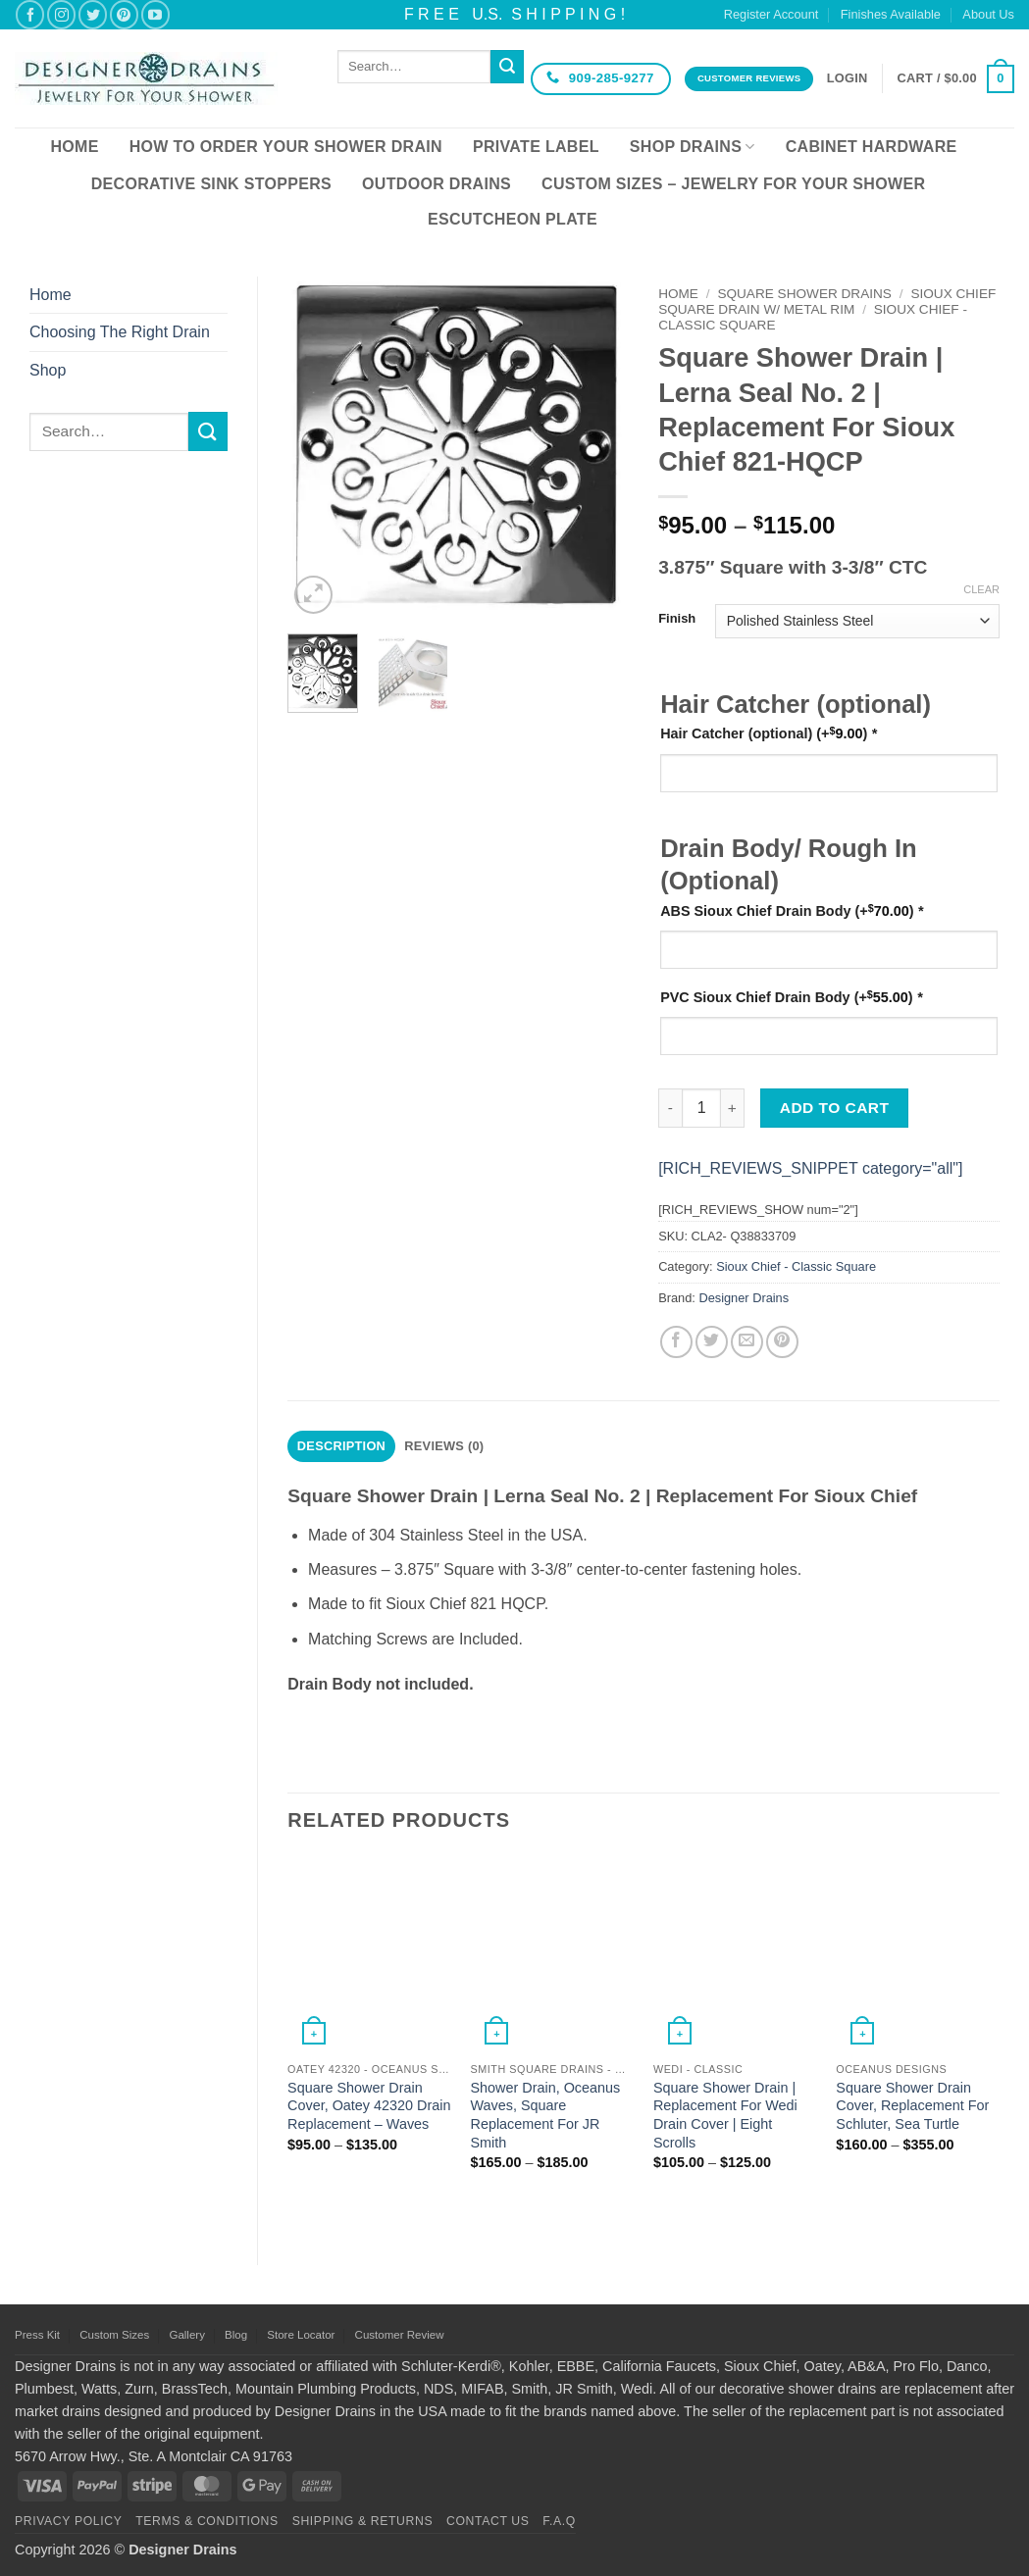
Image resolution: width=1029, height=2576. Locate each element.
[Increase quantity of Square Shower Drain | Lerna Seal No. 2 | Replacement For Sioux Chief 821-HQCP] (733, 1108)
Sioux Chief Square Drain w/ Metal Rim (827, 301)
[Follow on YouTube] (155, 14)
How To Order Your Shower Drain (285, 146)
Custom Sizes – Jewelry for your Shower (733, 184)
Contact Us (488, 2521)
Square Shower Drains (804, 293)
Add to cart (835, 1107)
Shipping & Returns (363, 2521)
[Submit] (507, 66)
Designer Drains (743, 1297)
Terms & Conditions (207, 2521)
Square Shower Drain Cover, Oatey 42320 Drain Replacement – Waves (368, 2106)
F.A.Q (559, 2521)
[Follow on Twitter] (92, 14)
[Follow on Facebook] (30, 14)
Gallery (186, 2335)
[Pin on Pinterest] (782, 1342)
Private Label (536, 146)
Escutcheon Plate (512, 219)
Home (74, 146)
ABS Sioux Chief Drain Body (791, 910)
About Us (988, 14)
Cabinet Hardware (871, 146)
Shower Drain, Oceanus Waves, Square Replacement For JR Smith (545, 2115)
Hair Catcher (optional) (768, 733)
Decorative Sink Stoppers (211, 184)
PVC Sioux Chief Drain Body (791, 996)
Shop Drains (692, 146)
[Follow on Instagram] (61, 14)
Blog (236, 2335)
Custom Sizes (114, 2335)
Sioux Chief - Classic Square (796, 1266)
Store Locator (300, 2335)
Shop (47, 370)
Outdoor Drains (436, 184)
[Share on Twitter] (711, 1342)
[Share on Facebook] (676, 1342)
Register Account (771, 14)
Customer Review (399, 2335)
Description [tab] (341, 1446)
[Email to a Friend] (747, 1342)
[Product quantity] (701, 1108)
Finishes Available (891, 14)
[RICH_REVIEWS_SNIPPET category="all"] (810, 1168)
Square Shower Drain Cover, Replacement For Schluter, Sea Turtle (912, 2106)
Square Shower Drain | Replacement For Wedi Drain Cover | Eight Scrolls (725, 2115)
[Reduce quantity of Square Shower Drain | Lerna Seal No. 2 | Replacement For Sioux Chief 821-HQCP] (670, 1108)
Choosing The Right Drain (119, 332)
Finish (676, 619)
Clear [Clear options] (981, 589)
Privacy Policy (68, 2521)
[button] (847, 78)
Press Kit (37, 2335)
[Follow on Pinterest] (124, 14)
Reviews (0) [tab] (444, 1446)
